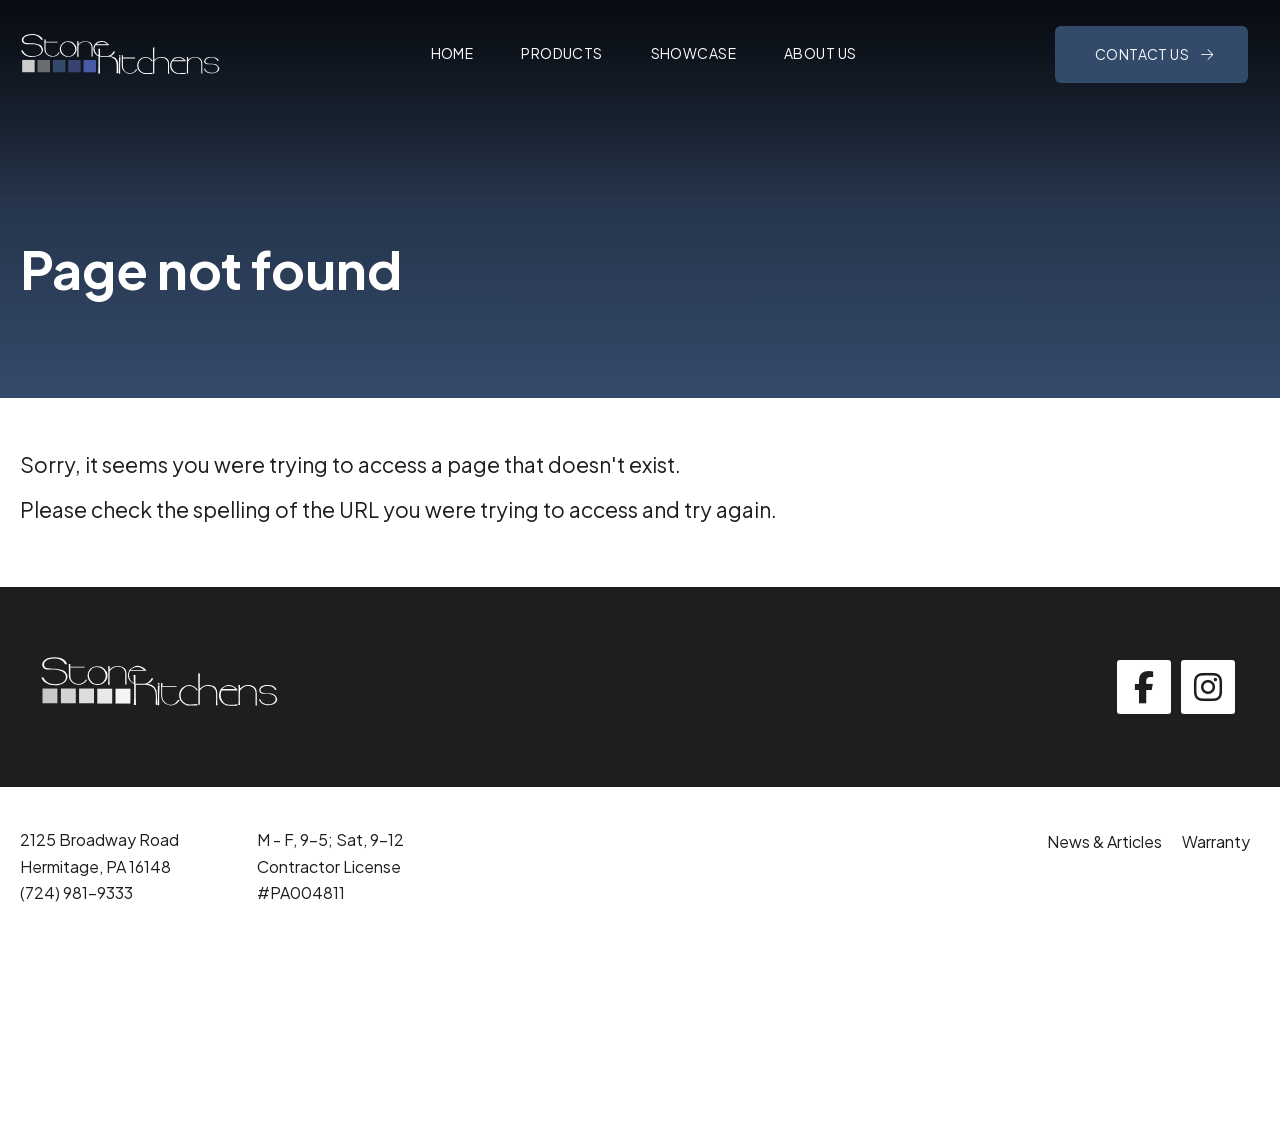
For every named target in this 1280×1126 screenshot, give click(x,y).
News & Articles (1104, 841)
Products (561, 53)
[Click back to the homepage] (120, 54)
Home (452, 53)
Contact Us (1143, 54)
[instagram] (1208, 687)
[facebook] (1144, 687)
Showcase (693, 53)
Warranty (1216, 841)
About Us (820, 53)
